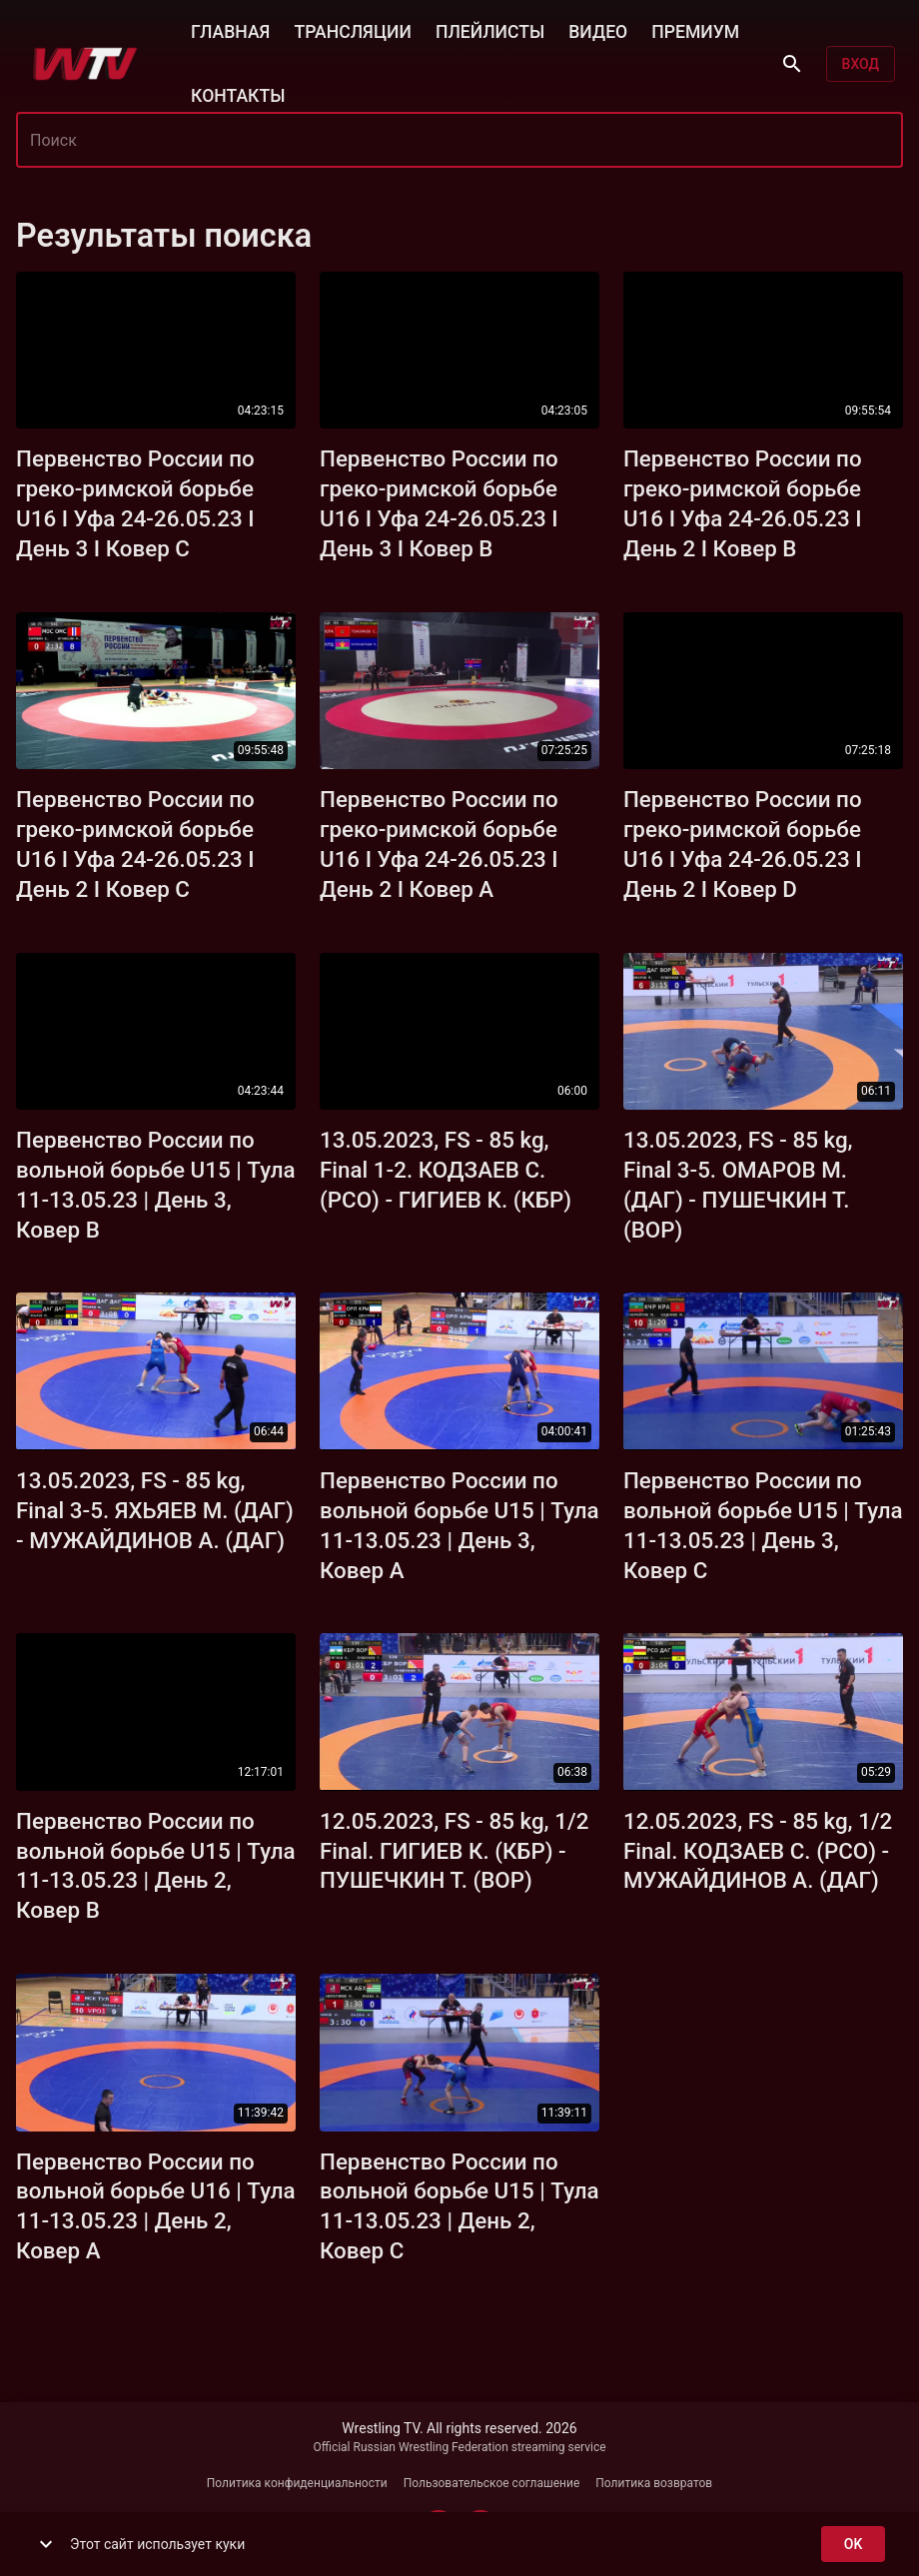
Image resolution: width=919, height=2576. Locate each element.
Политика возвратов (653, 2483)
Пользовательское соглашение (492, 2483)
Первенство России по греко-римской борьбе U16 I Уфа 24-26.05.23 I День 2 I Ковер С (135, 844)
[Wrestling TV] (85, 64)
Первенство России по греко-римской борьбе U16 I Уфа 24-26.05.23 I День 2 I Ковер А (439, 844)
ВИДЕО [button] (597, 30)
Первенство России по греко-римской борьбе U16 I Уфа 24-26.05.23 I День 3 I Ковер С (135, 503)
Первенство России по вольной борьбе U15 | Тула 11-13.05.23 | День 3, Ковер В (156, 1185)
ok (853, 2544)
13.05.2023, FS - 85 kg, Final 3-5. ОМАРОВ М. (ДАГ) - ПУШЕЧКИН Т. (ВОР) (738, 1185)
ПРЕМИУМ (695, 30)
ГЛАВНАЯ (230, 30)
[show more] (46, 2544)
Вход (860, 64)
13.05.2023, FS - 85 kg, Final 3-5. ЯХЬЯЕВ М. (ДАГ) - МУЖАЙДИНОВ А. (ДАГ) (155, 1510)
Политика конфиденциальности (297, 2483)
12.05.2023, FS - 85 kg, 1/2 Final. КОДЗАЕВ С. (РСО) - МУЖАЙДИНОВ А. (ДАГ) (757, 1851)
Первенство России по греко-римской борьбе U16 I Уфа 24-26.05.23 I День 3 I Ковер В (439, 503)
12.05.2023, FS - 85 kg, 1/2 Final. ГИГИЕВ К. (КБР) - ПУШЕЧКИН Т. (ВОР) (454, 1851)
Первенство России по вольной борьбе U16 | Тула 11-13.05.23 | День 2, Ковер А (156, 2206)
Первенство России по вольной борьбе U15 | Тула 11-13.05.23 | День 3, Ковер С (763, 1525)
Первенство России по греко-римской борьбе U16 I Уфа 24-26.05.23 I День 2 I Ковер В (742, 503)
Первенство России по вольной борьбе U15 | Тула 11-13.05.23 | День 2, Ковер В (156, 1866)
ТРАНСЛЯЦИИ (352, 30)
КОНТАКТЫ (238, 94)
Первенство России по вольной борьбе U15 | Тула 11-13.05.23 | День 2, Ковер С (459, 2206)
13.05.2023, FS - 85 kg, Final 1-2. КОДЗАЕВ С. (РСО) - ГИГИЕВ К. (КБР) (445, 1170)
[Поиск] (792, 64)
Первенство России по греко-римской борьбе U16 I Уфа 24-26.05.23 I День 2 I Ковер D (742, 844)
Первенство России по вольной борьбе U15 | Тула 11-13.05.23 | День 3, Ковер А (459, 1525)
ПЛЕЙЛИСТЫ (490, 30)
